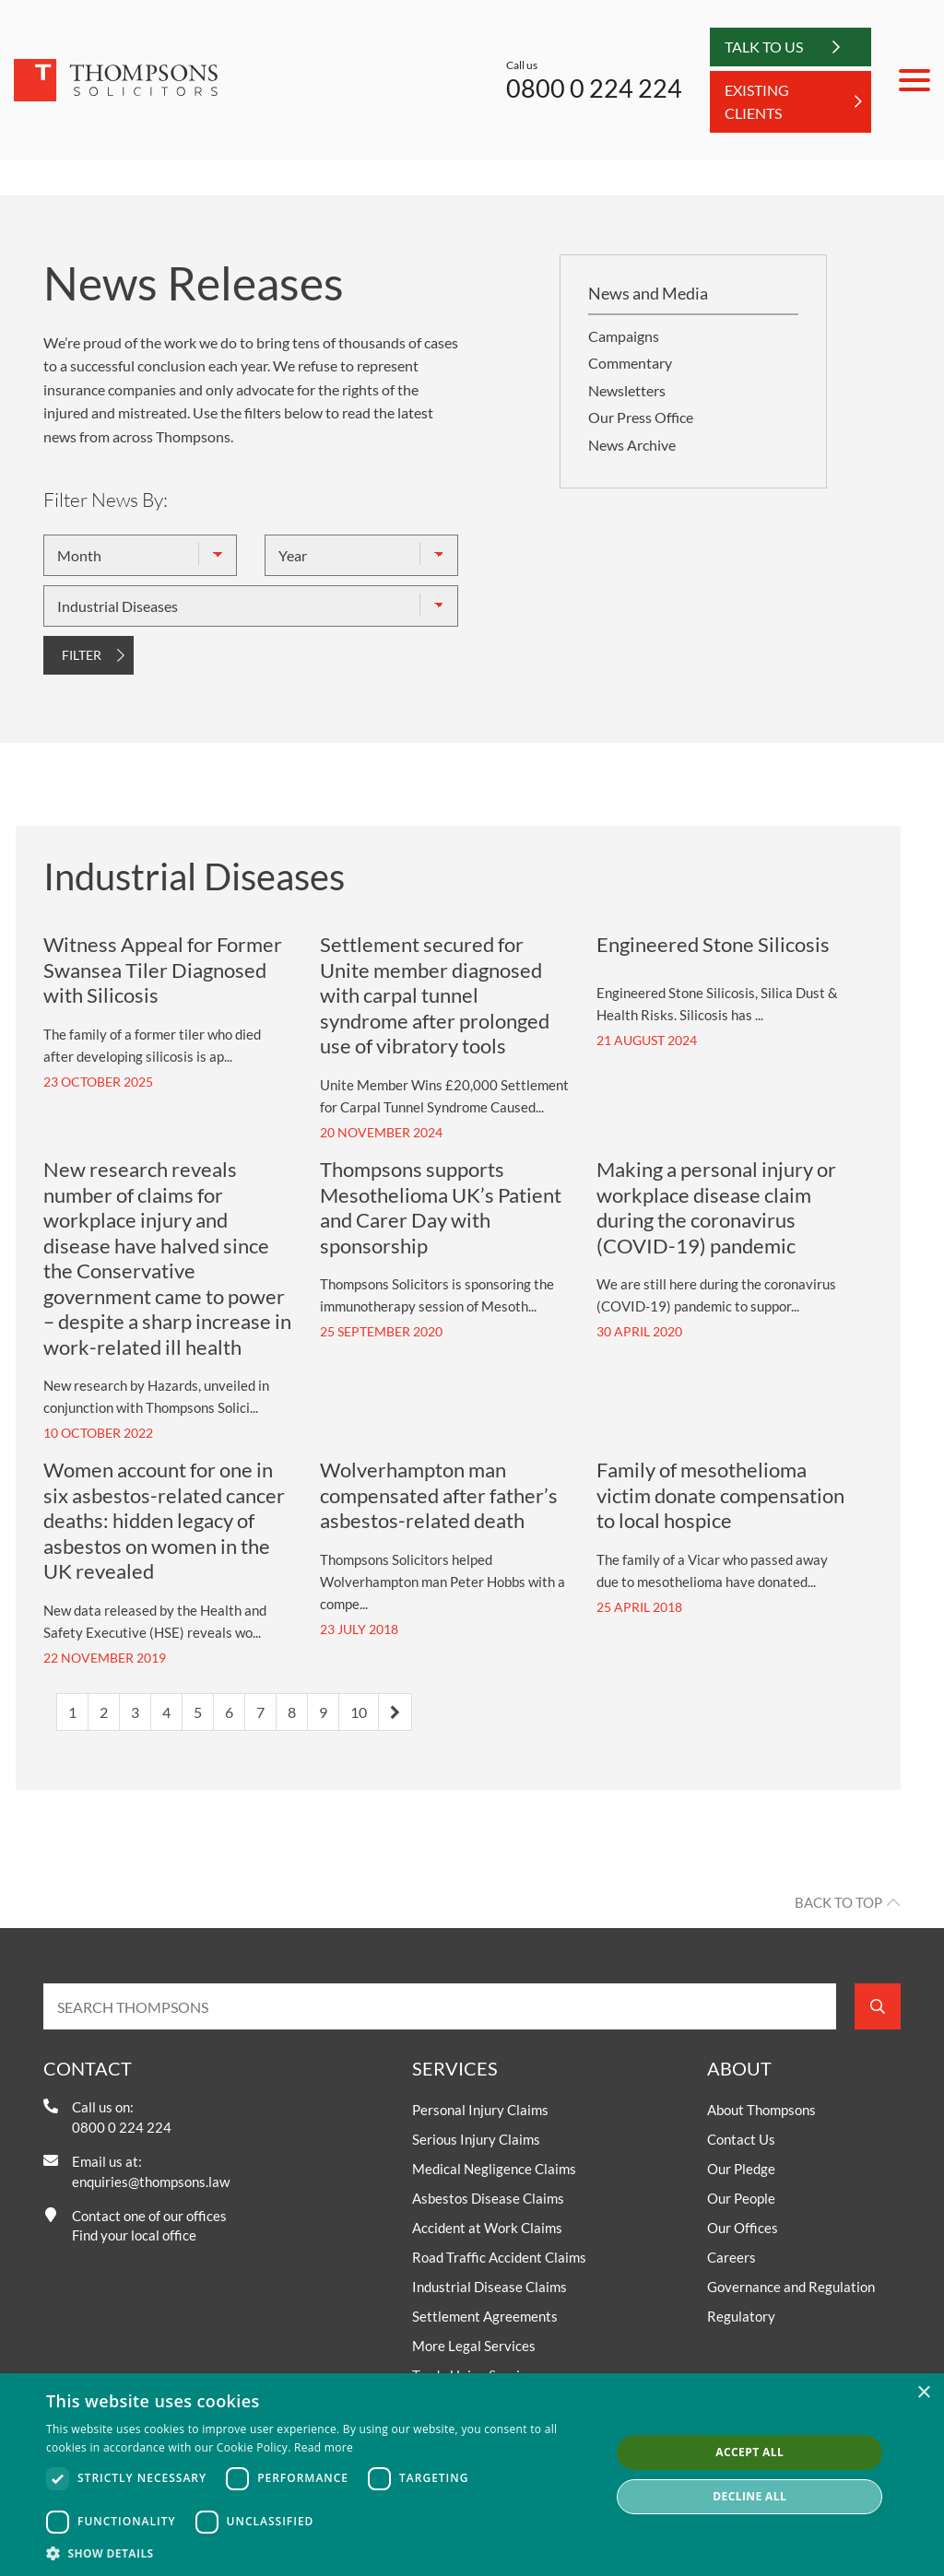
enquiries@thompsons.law (151, 2181)
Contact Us (741, 2139)
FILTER (81, 655)
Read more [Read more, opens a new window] (323, 2447)
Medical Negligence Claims (494, 2168)
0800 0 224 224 (594, 88)
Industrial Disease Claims (489, 2286)
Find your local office (134, 2235)
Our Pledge (741, 2168)
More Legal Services (474, 2345)
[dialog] (472, 2474)
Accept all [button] (749, 2452)
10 (358, 1712)
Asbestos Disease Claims (488, 2198)
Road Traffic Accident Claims (499, 2257)
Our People (741, 2198)
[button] (320, 2553)
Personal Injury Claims (480, 2109)
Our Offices (742, 2227)
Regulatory (741, 2316)
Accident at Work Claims (487, 2227)
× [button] (923, 2393)
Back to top (838, 1902)
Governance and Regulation (791, 2286)
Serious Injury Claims (476, 2139)
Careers (731, 2257)
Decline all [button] (749, 2496)
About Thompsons (761, 2109)
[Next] (395, 1712)
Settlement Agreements (485, 2316)
